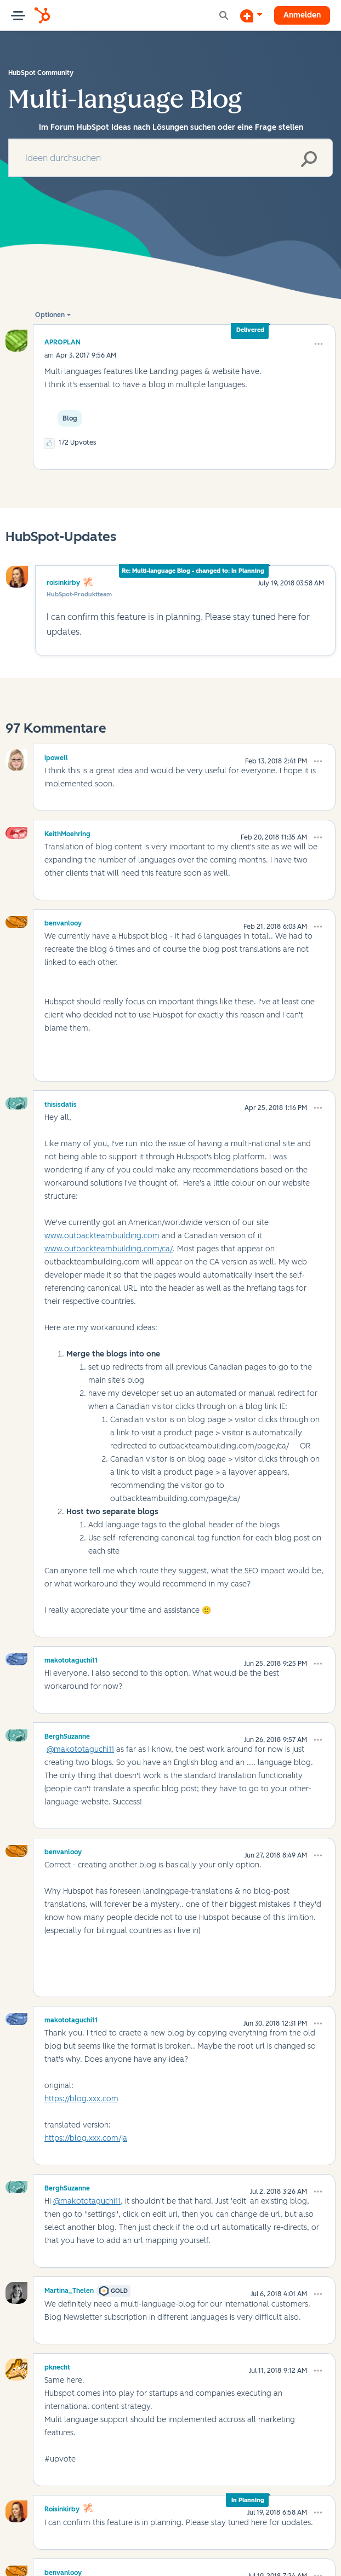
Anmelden (302, 15)
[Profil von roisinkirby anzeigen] (61, 2507)
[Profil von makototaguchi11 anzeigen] (71, 1658)
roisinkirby (63, 582)
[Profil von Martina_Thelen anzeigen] (69, 2289)
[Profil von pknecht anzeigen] (57, 2365)
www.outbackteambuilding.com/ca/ (108, 1249)
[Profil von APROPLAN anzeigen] (62, 342)
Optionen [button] (50, 315)
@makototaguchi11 (80, 1749)
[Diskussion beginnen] (251, 15)
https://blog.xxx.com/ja (85, 2138)
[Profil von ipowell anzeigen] (56, 756)
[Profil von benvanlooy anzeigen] (63, 921)
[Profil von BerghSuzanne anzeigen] (67, 1734)
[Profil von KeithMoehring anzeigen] (67, 832)
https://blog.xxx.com (81, 2098)
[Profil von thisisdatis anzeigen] (60, 1102)
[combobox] (170, 158)
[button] (318, 344)
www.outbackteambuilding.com (102, 1235)
